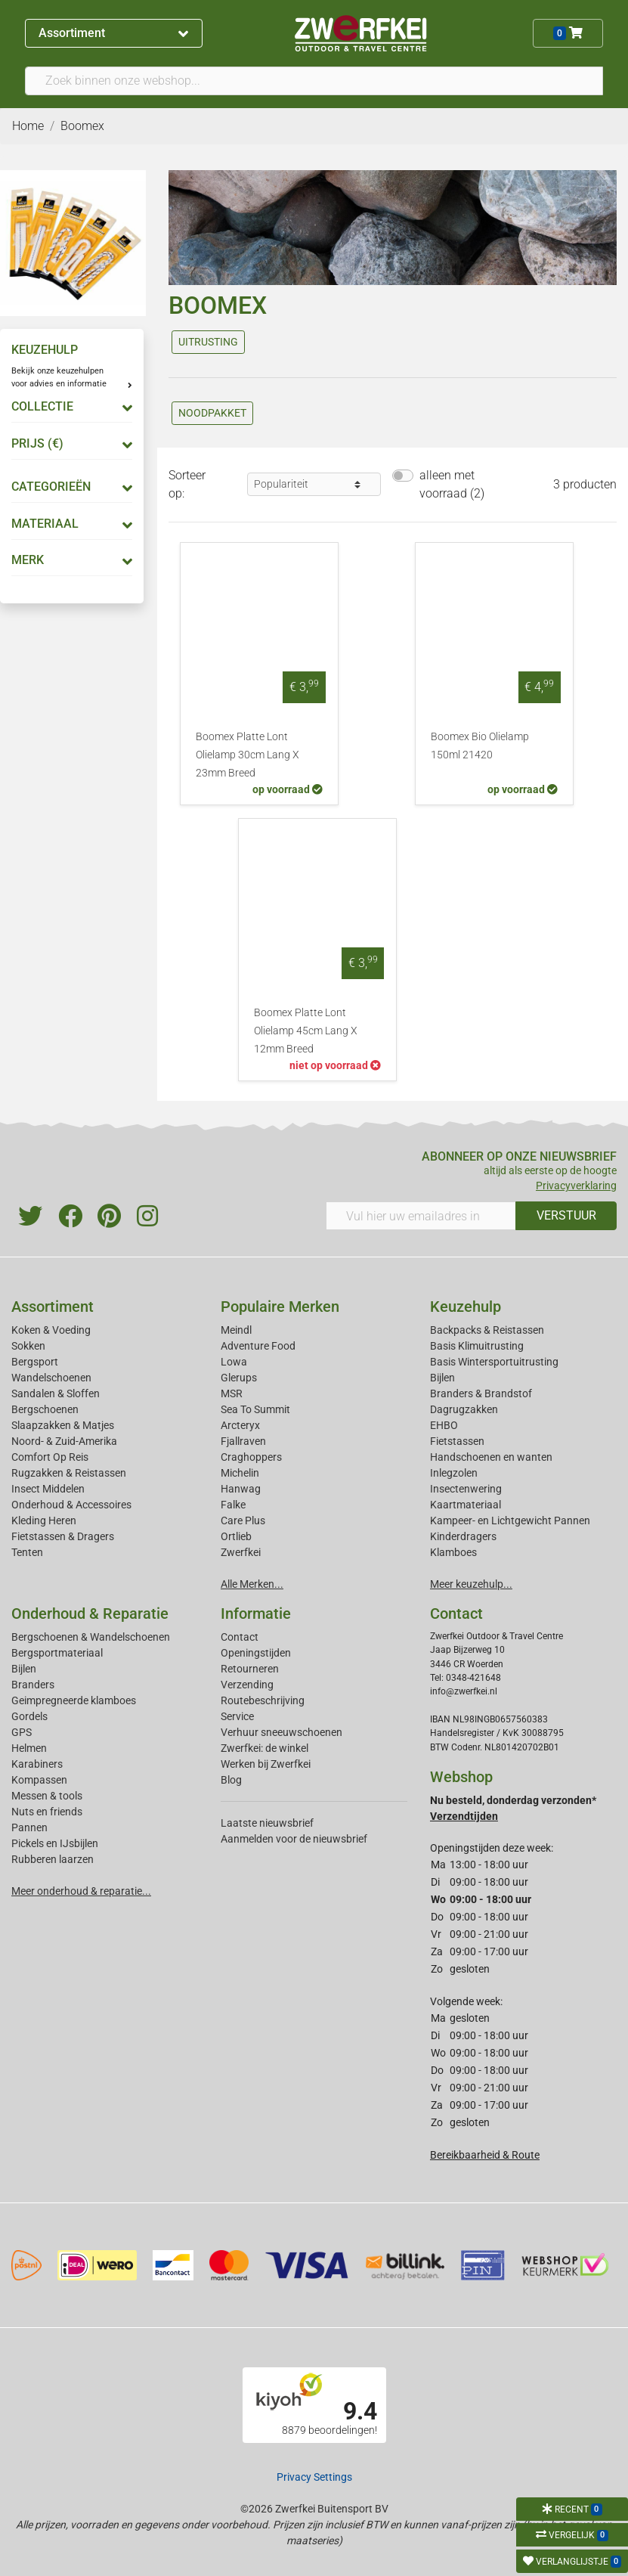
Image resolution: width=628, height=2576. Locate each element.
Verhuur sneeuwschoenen (281, 1732)
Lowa (234, 1362)
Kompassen (39, 1780)
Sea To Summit (255, 1409)
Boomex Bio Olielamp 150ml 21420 (480, 745)
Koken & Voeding (51, 1330)
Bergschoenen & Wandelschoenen (90, 1637)
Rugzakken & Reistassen (68, 1473)
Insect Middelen (48, 1489)
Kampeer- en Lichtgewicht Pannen (510, 1520)
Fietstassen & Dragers (62, 1536)
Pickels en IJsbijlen (54, 1843)
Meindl (236, 1330)
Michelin (240, 1473)
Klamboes (453, 1552)
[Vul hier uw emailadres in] (421, 1215)
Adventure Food (258, 1346)
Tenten (27, 1552)
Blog (231, 1780)
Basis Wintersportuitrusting (494, 1362)
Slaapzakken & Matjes (62, 1425)
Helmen (29, 1748)
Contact (239, 1637)
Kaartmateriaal (465, 1505)
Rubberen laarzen (52, 1859)
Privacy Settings (314, 2477)
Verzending (247, 1685)
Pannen (29, 1827)
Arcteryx (240, 1425)
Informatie (256, 1613)
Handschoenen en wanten (491, 1457)
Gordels (29, 1716)
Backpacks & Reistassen (487, 1330)
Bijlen (442, 1378)
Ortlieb (236, 1536)
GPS (21, 1732)
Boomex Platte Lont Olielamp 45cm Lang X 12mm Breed (305, 1031)
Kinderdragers (463, 1536)
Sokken (28, 1346)
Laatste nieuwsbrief (267, 1823)
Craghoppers (251, 1457)
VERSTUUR (566, 1215)
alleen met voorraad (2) (451, 484)
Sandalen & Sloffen (55, 1393)
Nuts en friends (46, 1812)
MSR (232, 1393)
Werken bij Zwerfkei (266, 1764)
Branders (32, 1685)
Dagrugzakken (464, 1409)
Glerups (239, 1378)
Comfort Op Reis (49, 1457)
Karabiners (37, 1764)
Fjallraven (243, 1441)
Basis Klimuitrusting (477, 1346)
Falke (233, 1505)
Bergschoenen (45, 1409)
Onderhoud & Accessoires (71, 1505)
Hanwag (241, 1489)
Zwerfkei (241, 1552)
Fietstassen (457, 1441)
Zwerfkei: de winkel (264, 1748)
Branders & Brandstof (481, 1393)
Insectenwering (466, 1489)
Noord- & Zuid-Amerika (64, 1441)
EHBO (444, 1425)
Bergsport (34, 1362)
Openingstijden (256, 1653)
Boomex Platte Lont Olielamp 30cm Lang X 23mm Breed (247, 755)
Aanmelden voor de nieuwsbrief (294, 1839)
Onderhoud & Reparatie (90, 1613)
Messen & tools (46, 1796)
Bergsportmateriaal (57, 1653)
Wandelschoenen (51, 1378)
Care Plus (243, 1520)
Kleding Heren (43, 1520)
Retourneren (250, 1669)
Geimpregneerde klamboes (73, 1700)
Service (237, 1716)
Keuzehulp (465, 1306)
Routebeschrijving (263, 1700)
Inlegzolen (454, 1473)
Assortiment (113, 33)
